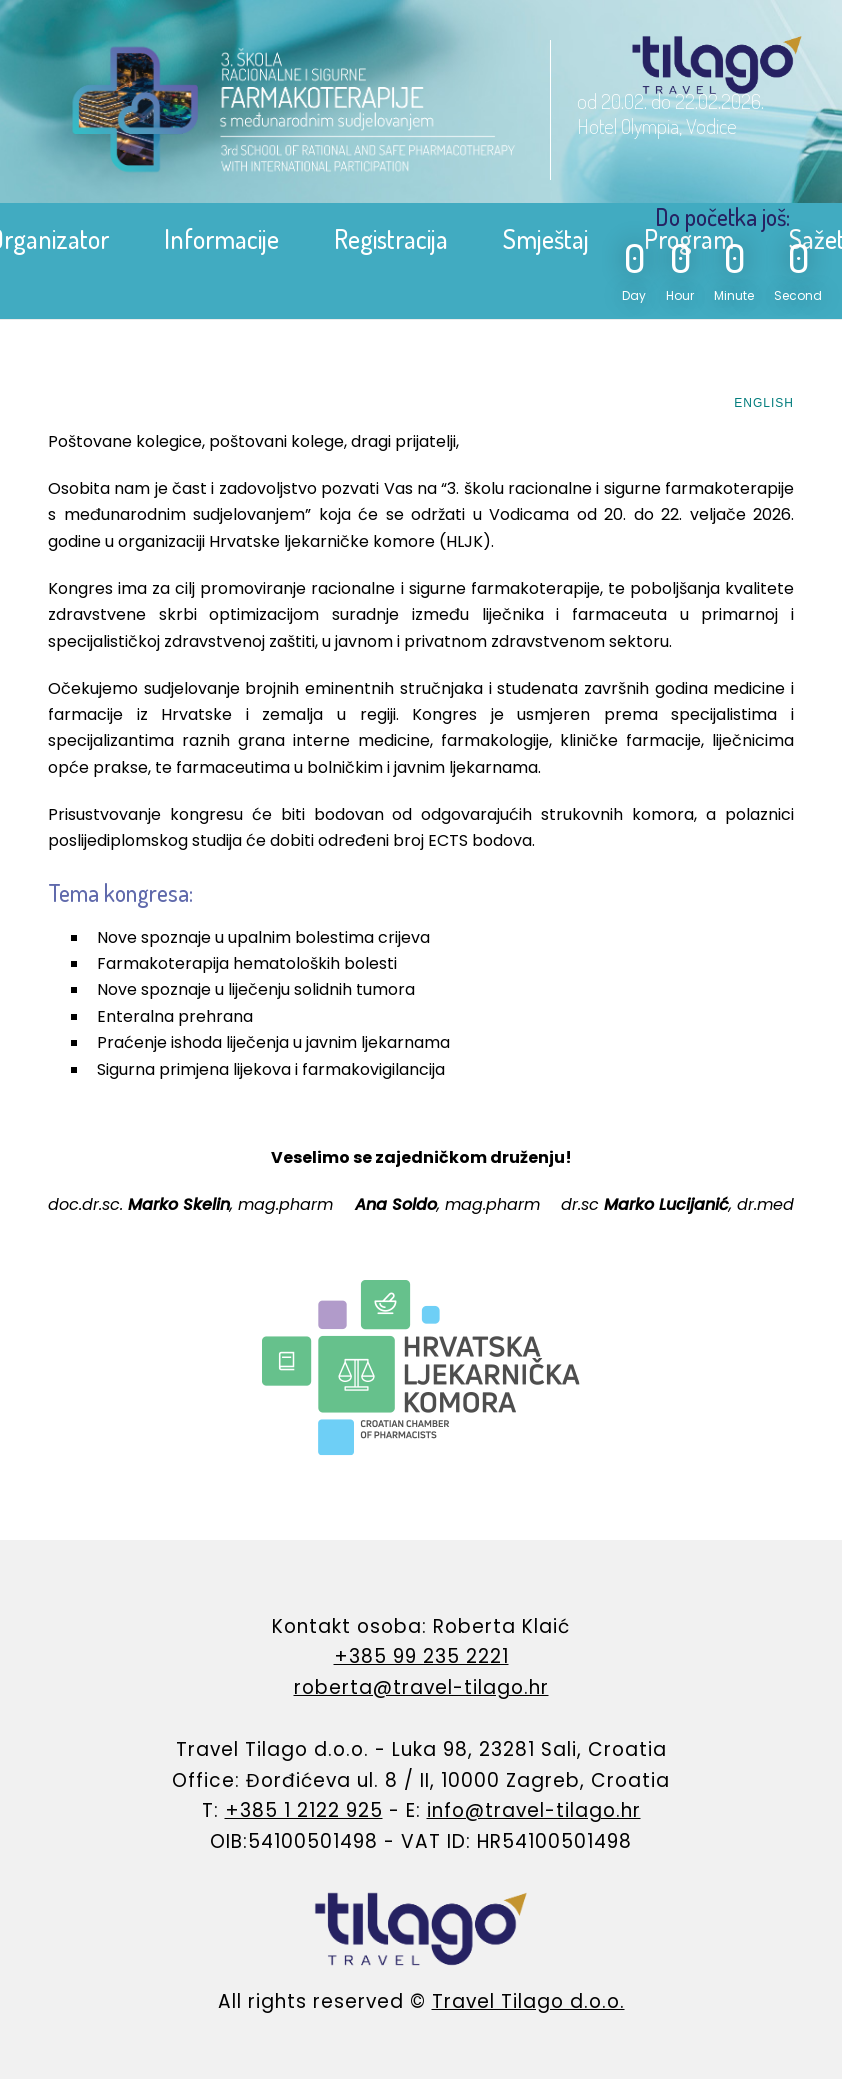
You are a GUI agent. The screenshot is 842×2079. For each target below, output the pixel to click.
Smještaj (546, 238)
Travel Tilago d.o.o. (528, 2001)
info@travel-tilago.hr (534, 1810)
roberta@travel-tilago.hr (421, 1687)
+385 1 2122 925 (304, 1810)
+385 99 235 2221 (421, 1656)
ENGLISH (764, 403)
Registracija (391, 238)
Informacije (221, 238)
